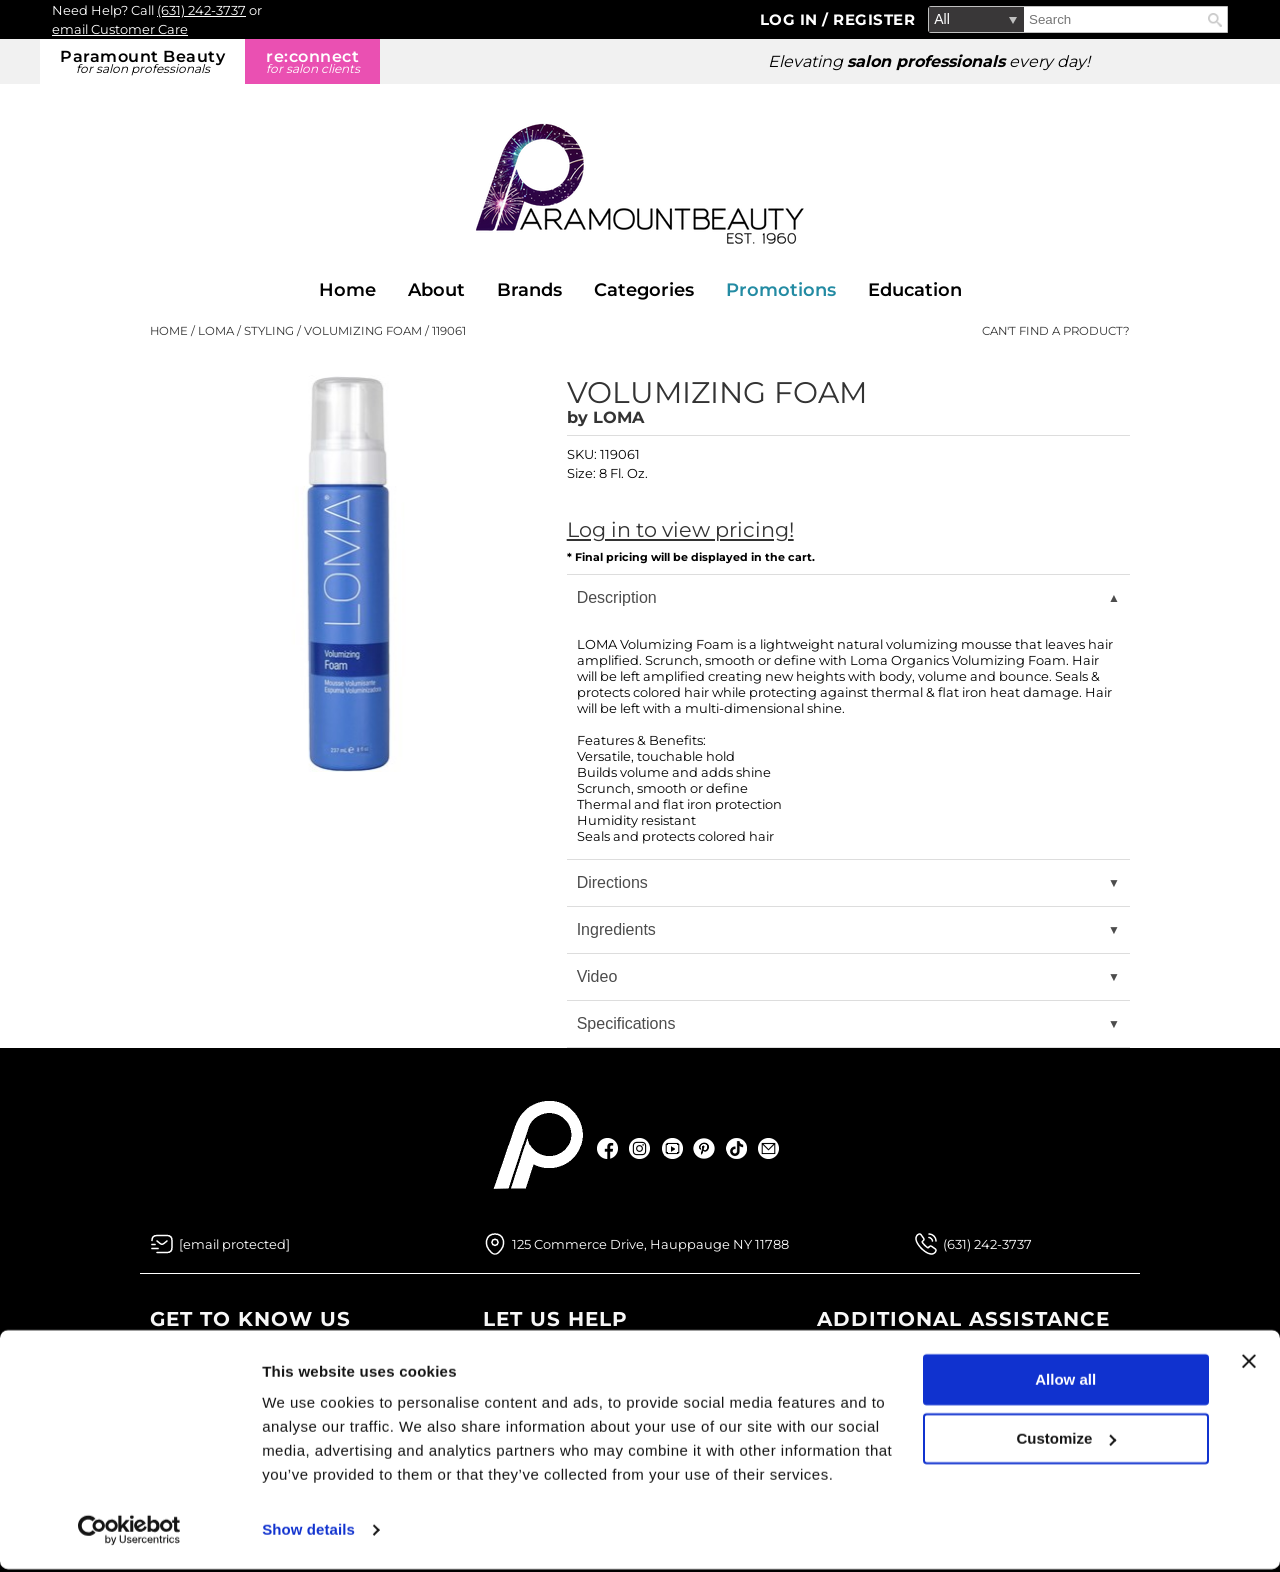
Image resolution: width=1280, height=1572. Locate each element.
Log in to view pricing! (680, 529)
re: (312, 61)
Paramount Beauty (142, 61)
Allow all (1065, 1382)
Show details (308, 1532)
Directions (612, 882)
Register (874, 19)
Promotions (781, 290)
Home (347, 290)
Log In (791, 19)
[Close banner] (1249, 1364)
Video (597, 976)
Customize (1067, 1440)
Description (617, 597)
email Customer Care (120, 29)
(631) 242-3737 (201, 10)
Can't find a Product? (1056, 331)
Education (915, 290)
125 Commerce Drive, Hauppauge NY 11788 (650, 1244)
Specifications (626, 1023)
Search (1215, 20)
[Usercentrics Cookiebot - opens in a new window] (129, 1533)
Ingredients (616, 929)
